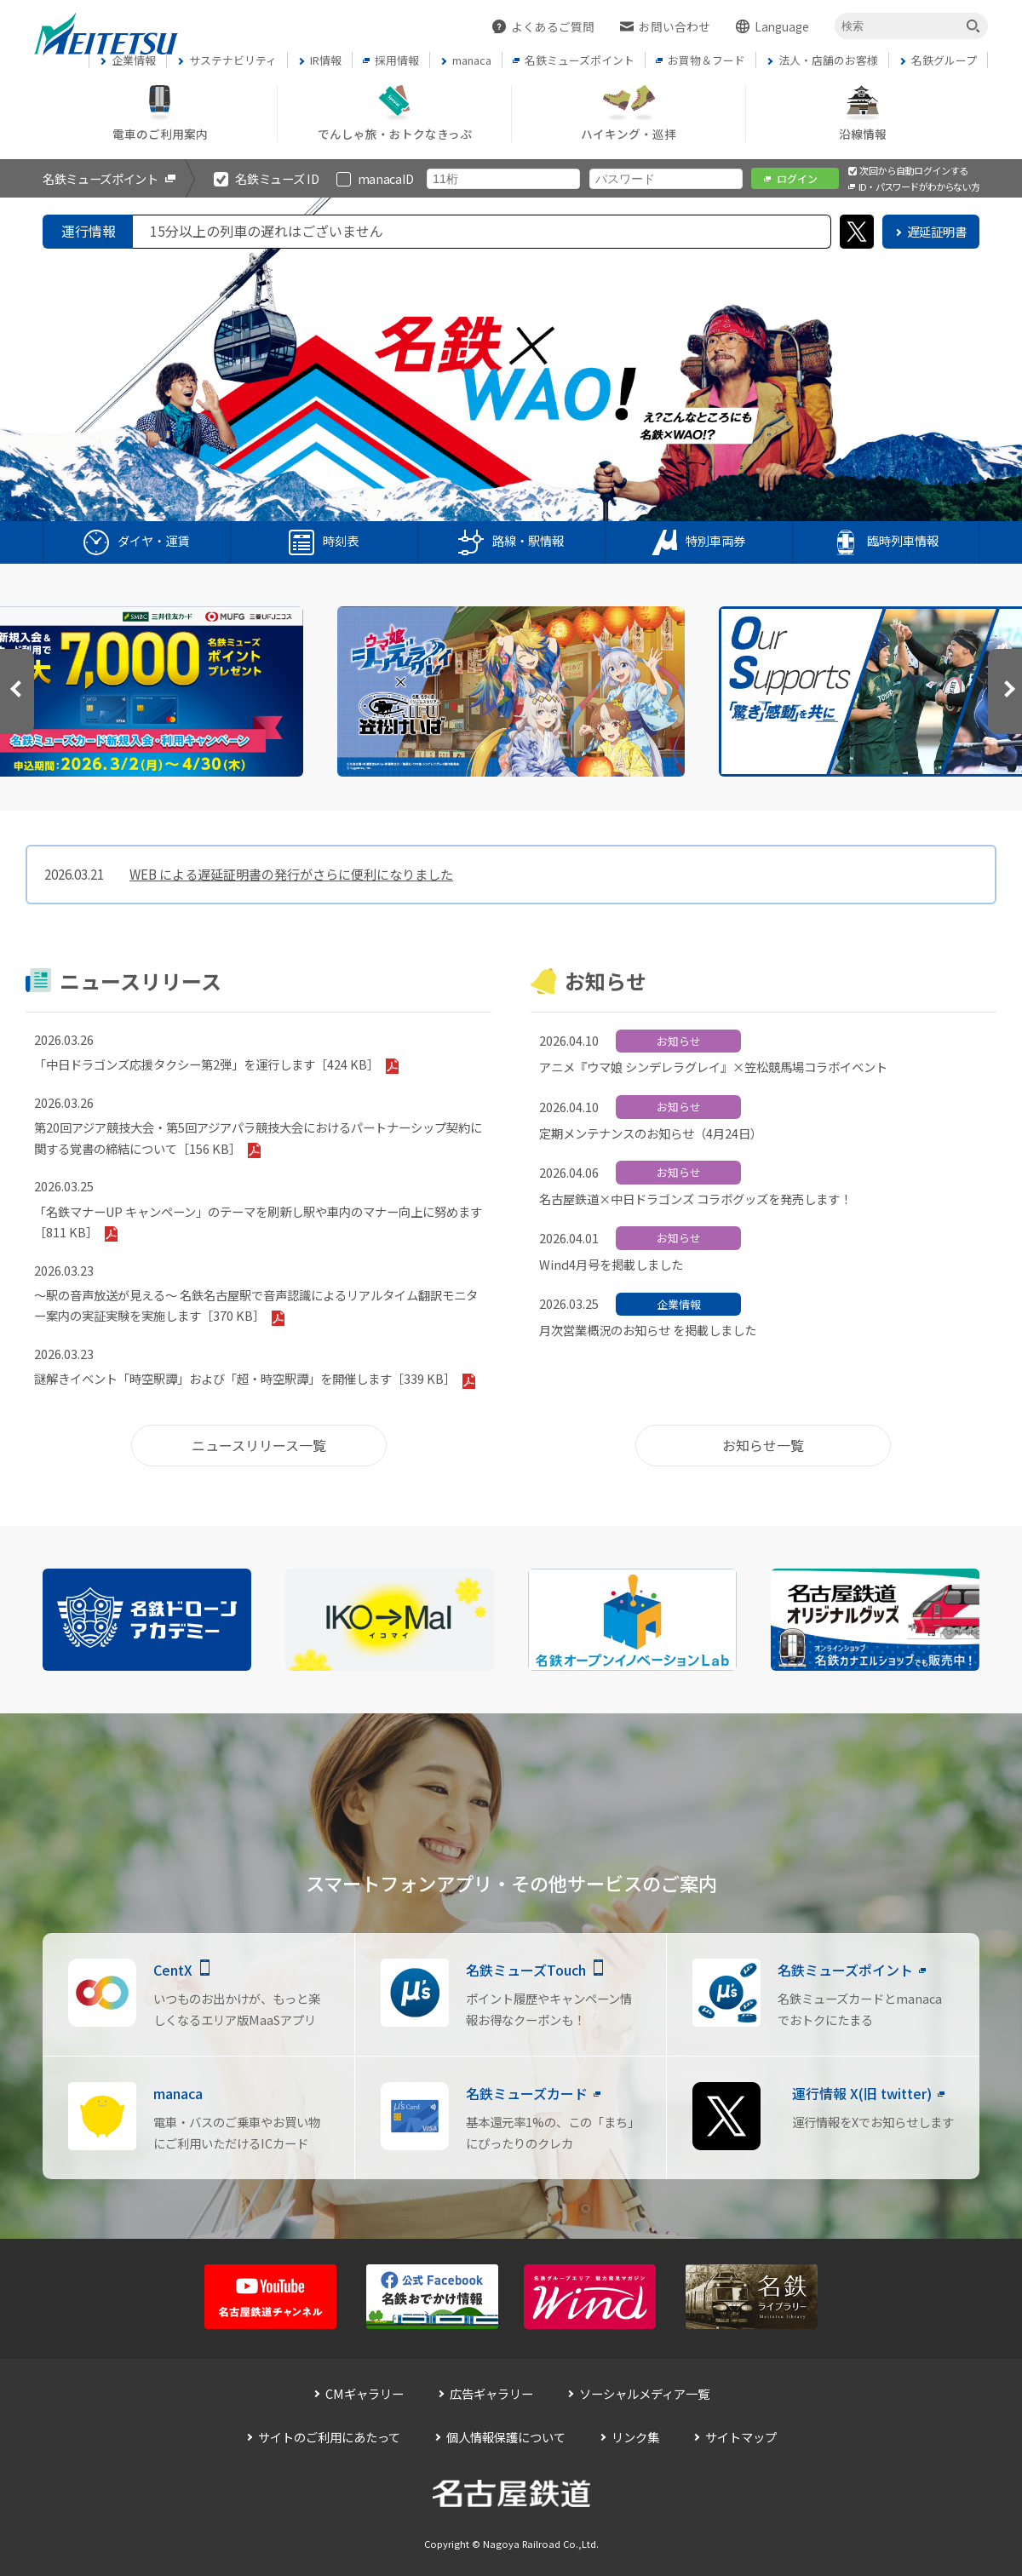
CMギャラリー (364, 2393)
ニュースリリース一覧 (259, 1445)
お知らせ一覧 (763, 1445)
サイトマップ (741, 2437)
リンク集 (635, 2437)
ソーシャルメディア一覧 (644, 2393)
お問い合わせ (674, 26)
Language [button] (782, 26)
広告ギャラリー (491, 2393)
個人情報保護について (506, 2437)
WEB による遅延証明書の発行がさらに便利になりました (291, 873)
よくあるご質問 (552, 26)
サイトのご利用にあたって (329, 2437)
